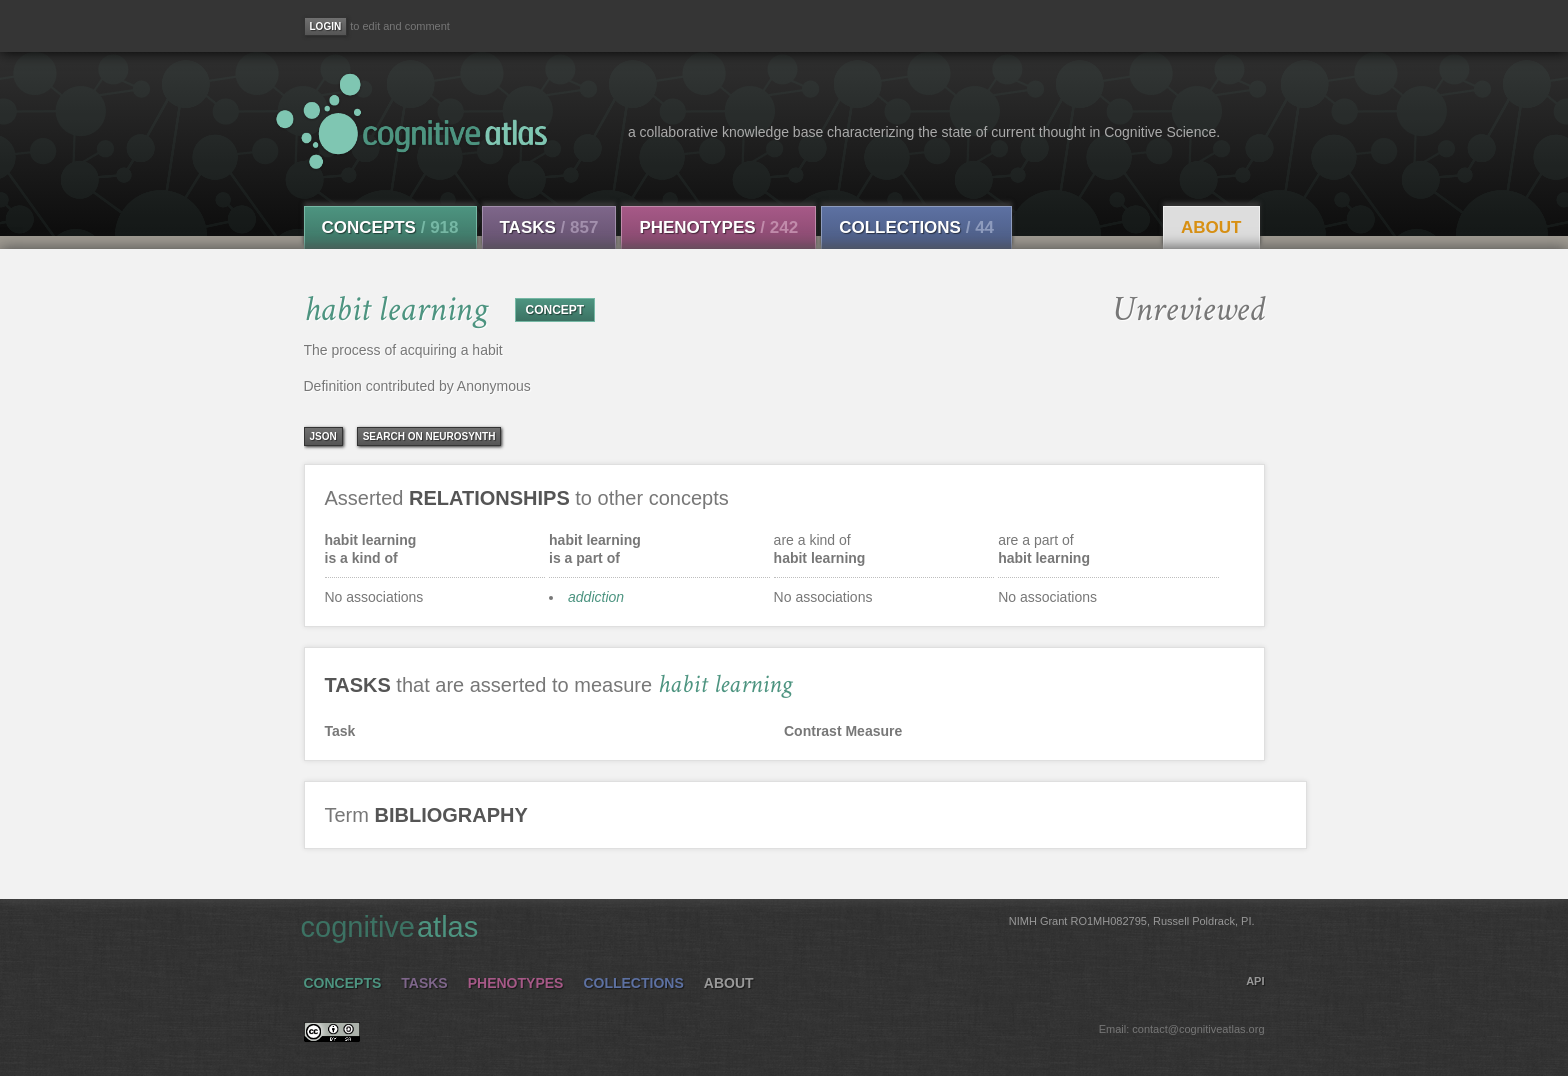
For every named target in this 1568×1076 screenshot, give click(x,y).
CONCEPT (555, 310)
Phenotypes (718, 227)
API (1255, 981)
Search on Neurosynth (429, 436)
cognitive (778, 926)
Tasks (549, 227)
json (323, 436)
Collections (916, 227)
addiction (596, 597)
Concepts (390, 227)
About (1211, 227)
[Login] (326, 26)
